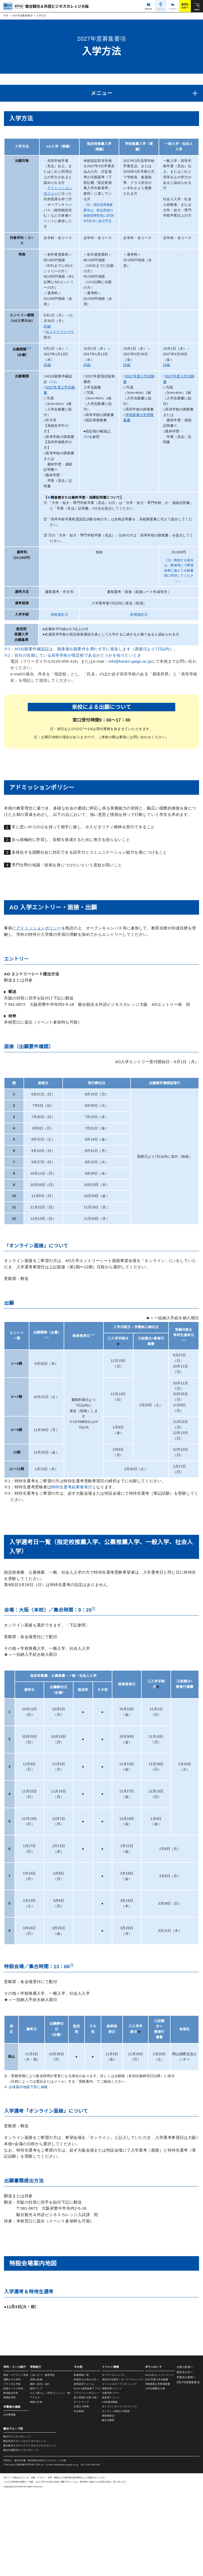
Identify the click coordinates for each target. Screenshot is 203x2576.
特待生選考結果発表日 (71, 1495)
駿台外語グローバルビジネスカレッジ (24, 2526)
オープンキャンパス (113, 2459)
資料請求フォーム (84, 2469)
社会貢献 (79, 2496)
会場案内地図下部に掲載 (28, 2094)
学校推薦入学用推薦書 (157, 2469)
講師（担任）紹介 (40, 2469)
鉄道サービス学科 (13, 2473)
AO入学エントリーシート (159, 2459)
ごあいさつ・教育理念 (42, 2459)
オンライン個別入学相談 (116, 2496)
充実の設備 (36, 2464)
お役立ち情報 (81, 2491)
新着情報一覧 (81, 2459)
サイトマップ (81, 2487)
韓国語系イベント (112, 2473)
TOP (5, 15)
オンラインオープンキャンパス (119, 2491)
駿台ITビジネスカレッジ (17, 2521)
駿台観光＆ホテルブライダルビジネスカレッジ (29, 2530)
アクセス (35, 2482)
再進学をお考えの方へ (86, 2464)
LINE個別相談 (110, 2487)
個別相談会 (108, 2500)
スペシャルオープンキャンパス (119, 2469)
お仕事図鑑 (9, 2499)
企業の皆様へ (184, 2452)
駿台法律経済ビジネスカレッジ (20, 2535)
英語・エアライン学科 (16, 2459)
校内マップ (36, 2473)
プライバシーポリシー (86, 2478)
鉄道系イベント (110, 2482)
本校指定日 (59, 620)
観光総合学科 (11, 2478)
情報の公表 (36, 2487)
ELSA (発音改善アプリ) (87, 2473)
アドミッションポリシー (38, 936)
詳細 (47, 326)
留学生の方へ (184, 2457)
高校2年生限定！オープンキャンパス (122, 2464)
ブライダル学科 (12, 2469)
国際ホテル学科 (12, 2464)
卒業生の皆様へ (186, 2462)
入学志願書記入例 (155, 2473)
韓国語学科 (9, 2482)
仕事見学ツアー (110, 2478)
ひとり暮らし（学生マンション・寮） (51, 2478)
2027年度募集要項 (22, 15)
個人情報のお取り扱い (86, 2482)
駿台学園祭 (108, 2505)
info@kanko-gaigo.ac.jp (133, 667)
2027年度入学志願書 (156, 2464)
